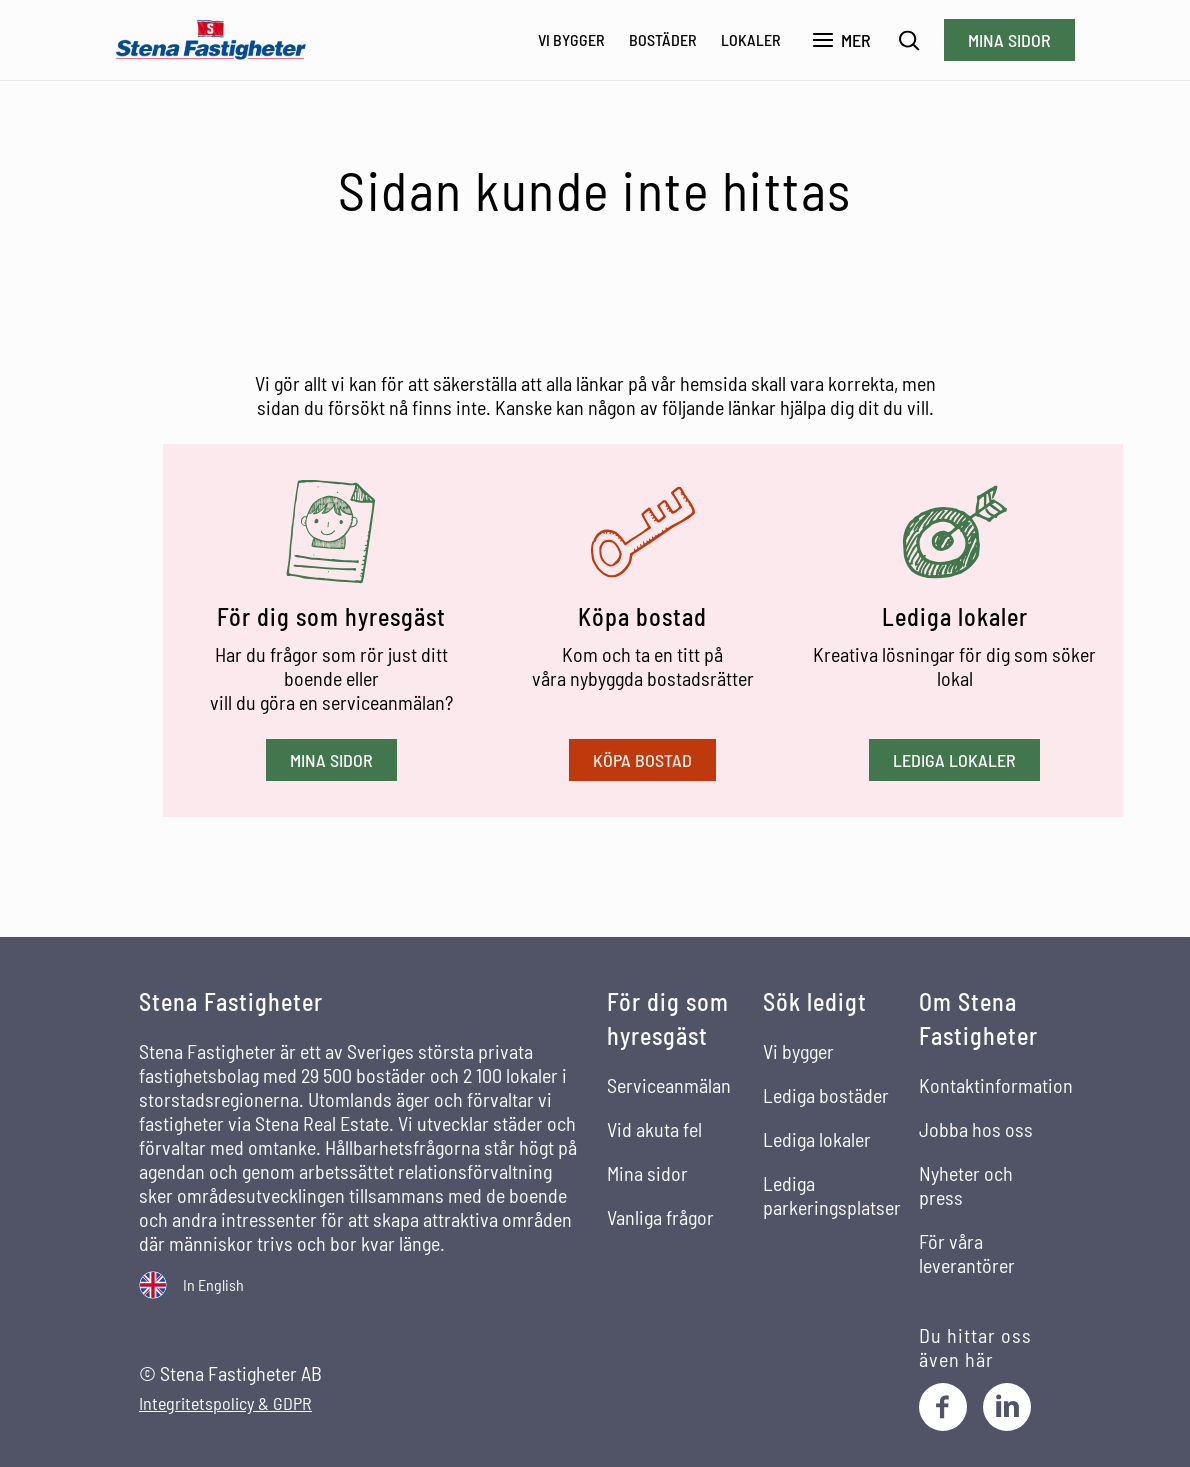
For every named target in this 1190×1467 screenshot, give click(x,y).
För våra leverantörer (967, 1253)
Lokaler (751, 39)
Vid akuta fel (654, 1129)
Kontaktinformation (996, 1085)
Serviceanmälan (669, 1085)
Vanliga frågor (660, 1217)
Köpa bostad (642, 760)
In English (213, 1284)
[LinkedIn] (1007, 1407)
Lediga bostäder (826, 1095)
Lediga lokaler (954, 760)
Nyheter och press (966, 1185)
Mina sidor (1009, 40)
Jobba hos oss (976, 1129)
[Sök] (909, 40)
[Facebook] (943, 1407)
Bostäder (663, 39)
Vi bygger (571, 39)
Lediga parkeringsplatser (832, 1195)
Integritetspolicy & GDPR (225, 1403)
